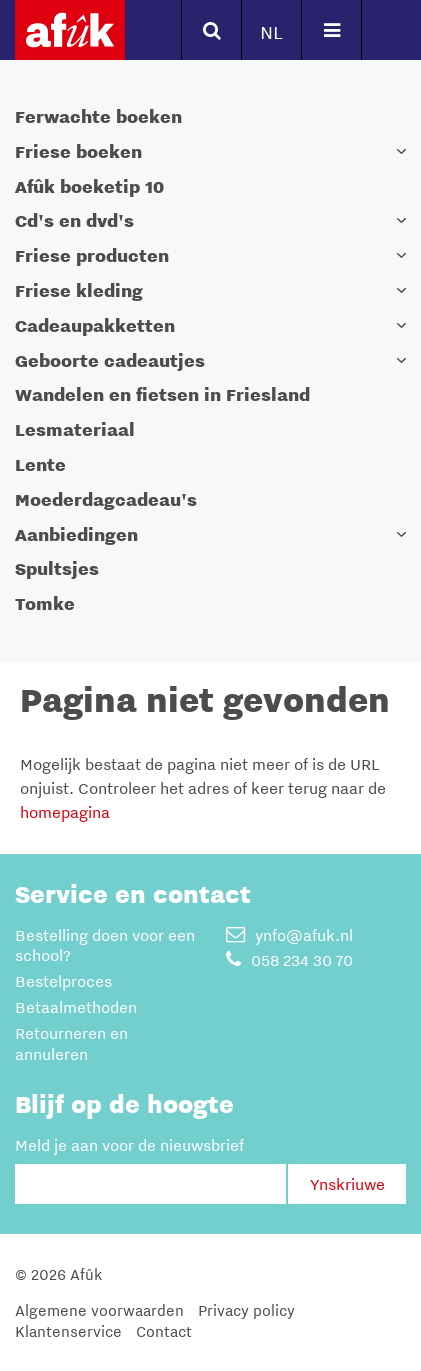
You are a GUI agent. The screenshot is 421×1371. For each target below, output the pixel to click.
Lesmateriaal (75, 429)
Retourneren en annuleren (71, 1043)
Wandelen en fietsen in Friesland (162, 394)
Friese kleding (79, 290)
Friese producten (92, 255)
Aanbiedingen (76, 534)
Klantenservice (68, 1331)
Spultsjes (57, 568)
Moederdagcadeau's (106, 499)
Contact (164, 1331)
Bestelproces (63, 981)
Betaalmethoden (76, 1007)
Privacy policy (246, 1310)
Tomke (45, 603)
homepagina (65, 812)
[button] (401, 151)
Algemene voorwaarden (99, 1310)
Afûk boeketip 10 (89, 186)
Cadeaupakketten (95, 325)
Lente (40, 464)
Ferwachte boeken (98, 116)
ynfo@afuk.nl (289, 935)
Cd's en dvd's (74, 220)
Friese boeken (78, 151)
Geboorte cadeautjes (110, 360)
